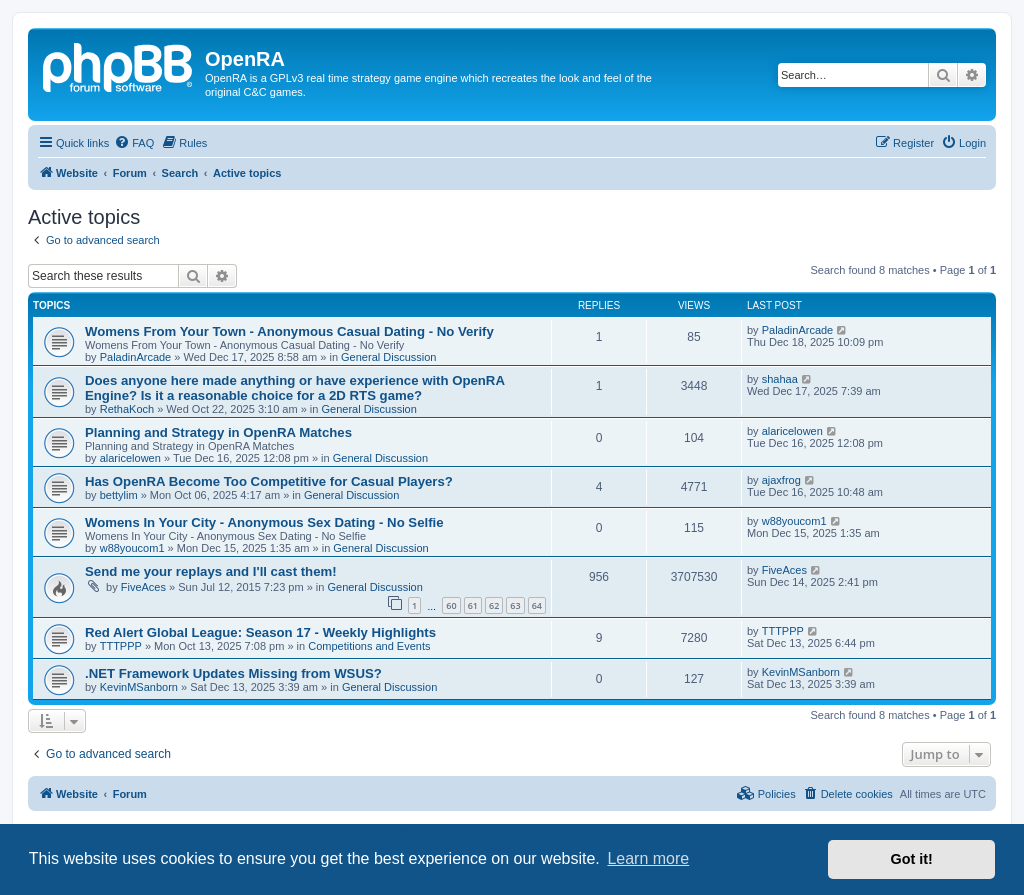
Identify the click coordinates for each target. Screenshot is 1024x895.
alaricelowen (130, 458)
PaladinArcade (136, 357)
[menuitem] (134, 143)
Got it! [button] (912, 859)
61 (473, 605)
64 (537, 605)
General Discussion (388, 357)
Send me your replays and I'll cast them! (211, 571)
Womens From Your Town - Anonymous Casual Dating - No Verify (289, 331)
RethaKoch (127, 409)
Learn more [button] (648, 858)
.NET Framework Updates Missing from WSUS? (233, 673)
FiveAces (143, 587)
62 (494, 605)
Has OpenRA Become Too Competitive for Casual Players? (269, 481)
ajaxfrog (781, 480)
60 (451, 605)
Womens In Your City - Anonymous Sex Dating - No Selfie (264, 522)
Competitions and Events (369, 646)
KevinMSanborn (139, 687)
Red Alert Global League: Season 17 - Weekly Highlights (260, 632)
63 (515, 605)
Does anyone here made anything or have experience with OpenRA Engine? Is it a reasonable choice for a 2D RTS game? (294, 388)
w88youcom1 (132, 548)
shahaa (780, 379)
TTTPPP (121, 646)
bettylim (119, 495)
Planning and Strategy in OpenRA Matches (218, 432)
